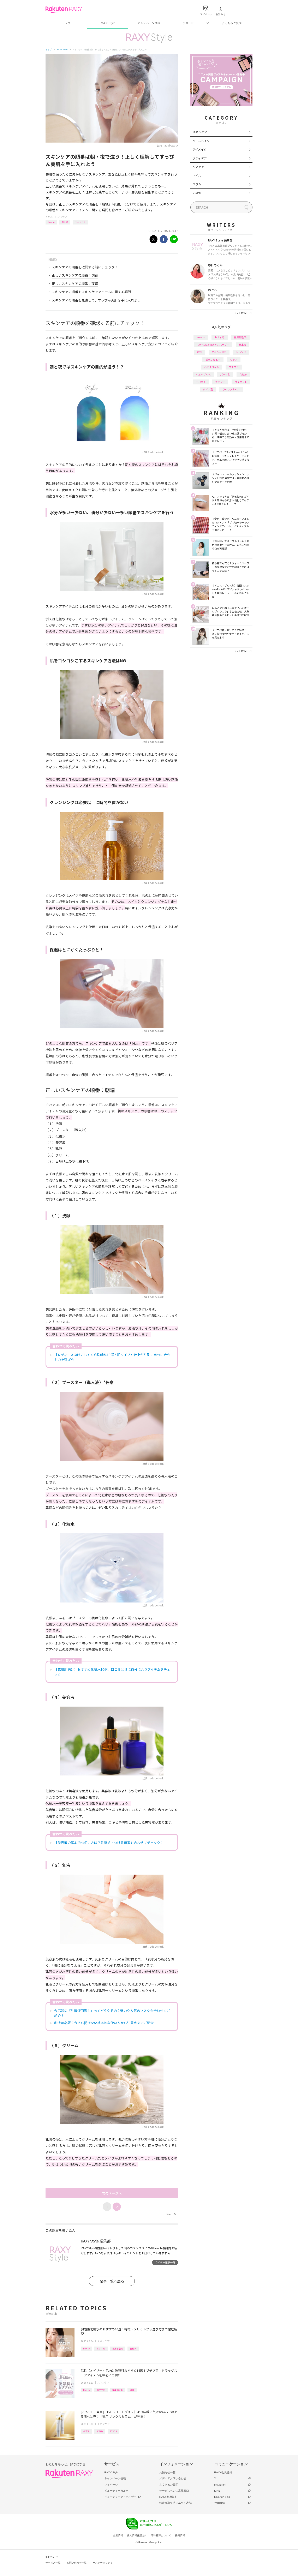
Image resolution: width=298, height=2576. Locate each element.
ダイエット (241, 382)
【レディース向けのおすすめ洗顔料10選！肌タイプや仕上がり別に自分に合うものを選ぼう (112, 1357)
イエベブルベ (203, 374)
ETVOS (113, 2431)
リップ (233, 359)
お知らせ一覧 (167, 2472)
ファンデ (220, 382)
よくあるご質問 (232, 23)
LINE (217, 2490)
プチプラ (234, 367)
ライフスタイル (231, 389)
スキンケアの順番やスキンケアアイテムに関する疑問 (91, 291)
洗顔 (132, 2389)
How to (51, 222)
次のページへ (112, 2193)
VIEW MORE (243, 313)
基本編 (65, 222)
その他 (196, 193)
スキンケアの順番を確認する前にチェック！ (85, 266)
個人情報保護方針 (137, 2535)
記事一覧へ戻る (112, 2281)
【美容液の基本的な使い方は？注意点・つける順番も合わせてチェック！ (108, 1842)
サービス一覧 (53, 2562)
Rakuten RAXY (64, 9)
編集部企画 (117, 2348)
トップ (66, 23)
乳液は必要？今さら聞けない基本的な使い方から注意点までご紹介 (104, 2022)
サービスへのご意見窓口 (174, 2490)
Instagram (220, 2484)
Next (171, 2214)
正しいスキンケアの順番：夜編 (75, 283)
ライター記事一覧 (165, 2262)
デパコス (201, 382)
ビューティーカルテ (116, 2490)
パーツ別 (225, 374)
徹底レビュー (212, 359)
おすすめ (101, 2348)
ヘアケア (198, 167)
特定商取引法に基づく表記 (175, 2502)
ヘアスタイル (211, 367)
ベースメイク (201, 141)
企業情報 (118, 2535)
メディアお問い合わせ (172, 2478)
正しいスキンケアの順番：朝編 (75, 275)
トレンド (241, 352)
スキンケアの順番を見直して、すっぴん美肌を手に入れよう (96, 300)
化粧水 (133, 2348)
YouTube (219, 2502)
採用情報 (180, 2535)
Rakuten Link (222, 2496)
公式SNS (189, 23)
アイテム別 (80, 222)
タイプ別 (208, 389)
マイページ (111, 2484)
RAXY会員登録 (223, 2472)
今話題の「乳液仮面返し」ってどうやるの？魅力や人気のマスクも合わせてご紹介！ (112, 2013)
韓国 (199, 352)
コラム (196, 184)
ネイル (196, 175)
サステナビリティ (103, 2562)
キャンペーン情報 (149, 23)
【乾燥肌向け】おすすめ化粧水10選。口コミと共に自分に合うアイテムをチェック (112, 1672)
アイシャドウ (219, 352)
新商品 (100, 2431)
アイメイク (199, 149)
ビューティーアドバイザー (120, 2496)
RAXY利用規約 (168, 2496)
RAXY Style (107, 23)
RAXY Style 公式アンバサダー (213, 344)
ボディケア (199, 158)
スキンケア (62, 216)
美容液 (86, 2431)
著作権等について (161, 2535)
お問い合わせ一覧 (77, 2562)
